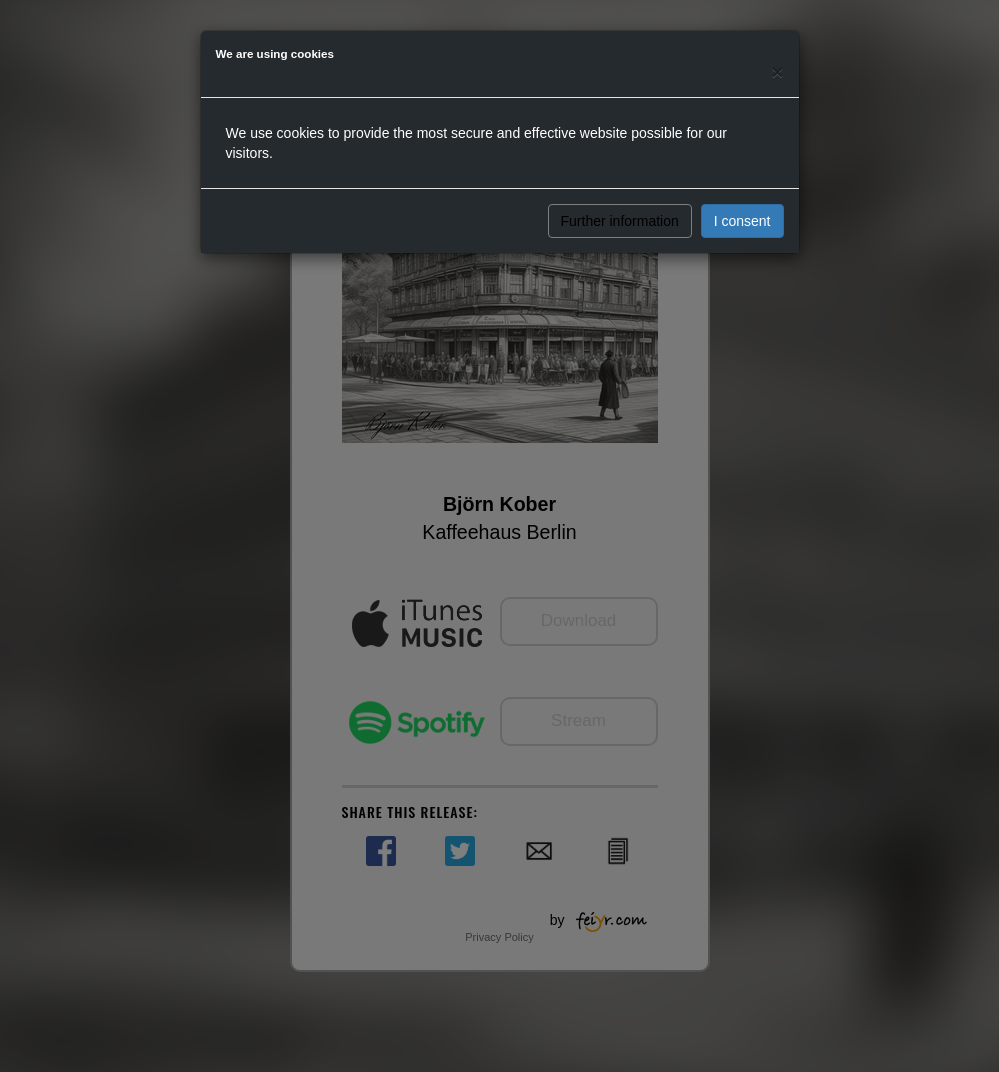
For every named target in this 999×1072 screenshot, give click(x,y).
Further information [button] (620, 221)
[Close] (777, 71)
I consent (742, 221)
